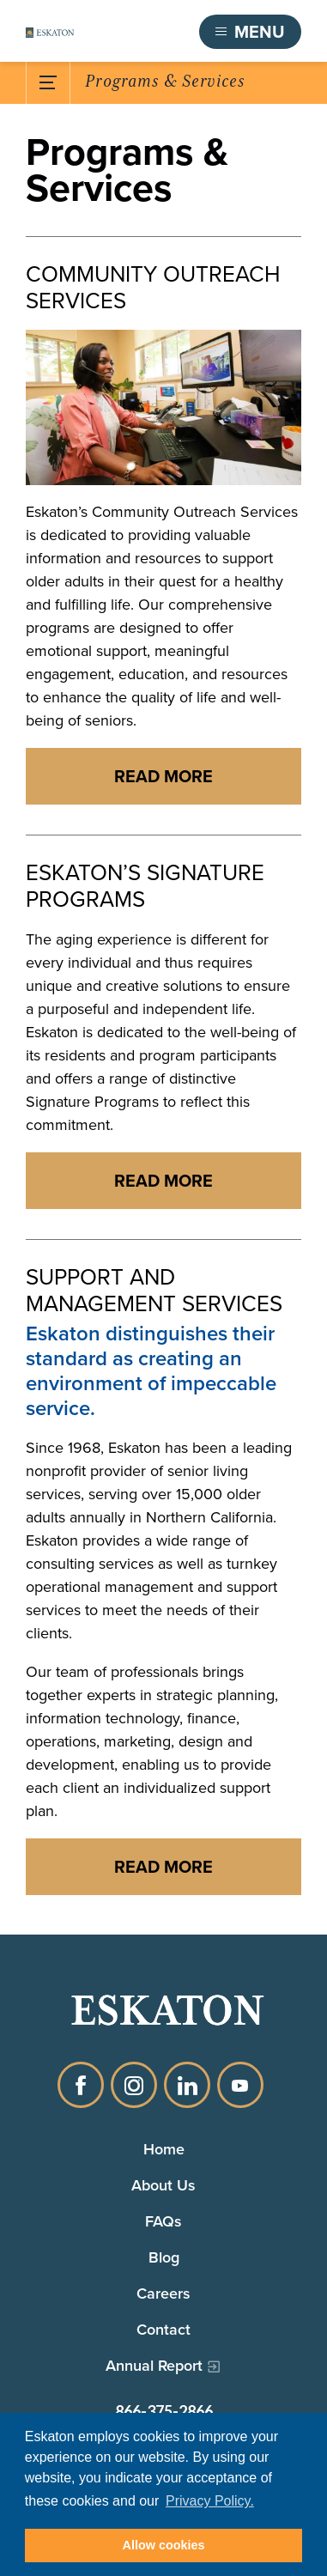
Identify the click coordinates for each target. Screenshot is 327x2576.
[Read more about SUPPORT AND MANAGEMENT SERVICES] (163, 1866)
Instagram (134, 2085)
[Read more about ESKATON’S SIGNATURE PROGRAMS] (163, 1180)
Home (164, 2149)
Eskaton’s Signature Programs (145, 886)
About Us (163, 2185)
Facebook (81, 2085)
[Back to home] (50, 32)
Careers (163, 2293)
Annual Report (154, 2365)
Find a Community (117, 32)
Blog (163, 2257)
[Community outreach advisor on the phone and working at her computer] (163, 407)
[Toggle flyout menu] (250, 32)
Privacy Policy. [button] (210, 2501)
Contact (163, 2329)
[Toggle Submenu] (48, 82)
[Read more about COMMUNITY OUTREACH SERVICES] (163, 776)
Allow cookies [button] (164, 2545)
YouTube (240, 2085)
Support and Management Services (154, 1290)
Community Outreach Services (153, 287)
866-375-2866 (164, 2411)
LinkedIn (187, 2085)
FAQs (163, 2221)
